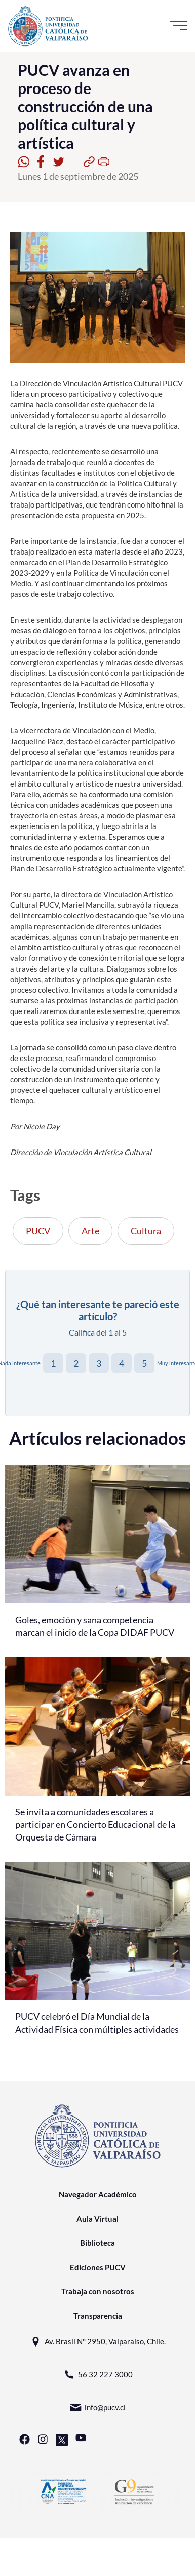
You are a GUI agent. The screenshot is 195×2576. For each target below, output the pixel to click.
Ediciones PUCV (98, 2267)
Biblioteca (97, 2242)
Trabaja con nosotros (97, 2291)
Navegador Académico (98, 2194)
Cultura (146, 1230)
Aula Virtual (97, 2218)
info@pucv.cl (97, 2407)
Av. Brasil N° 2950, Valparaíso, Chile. (97, 2341)
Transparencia (97, 2315)
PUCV (38, 1230)
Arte (90, 1230)
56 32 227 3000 (98, 2374)
